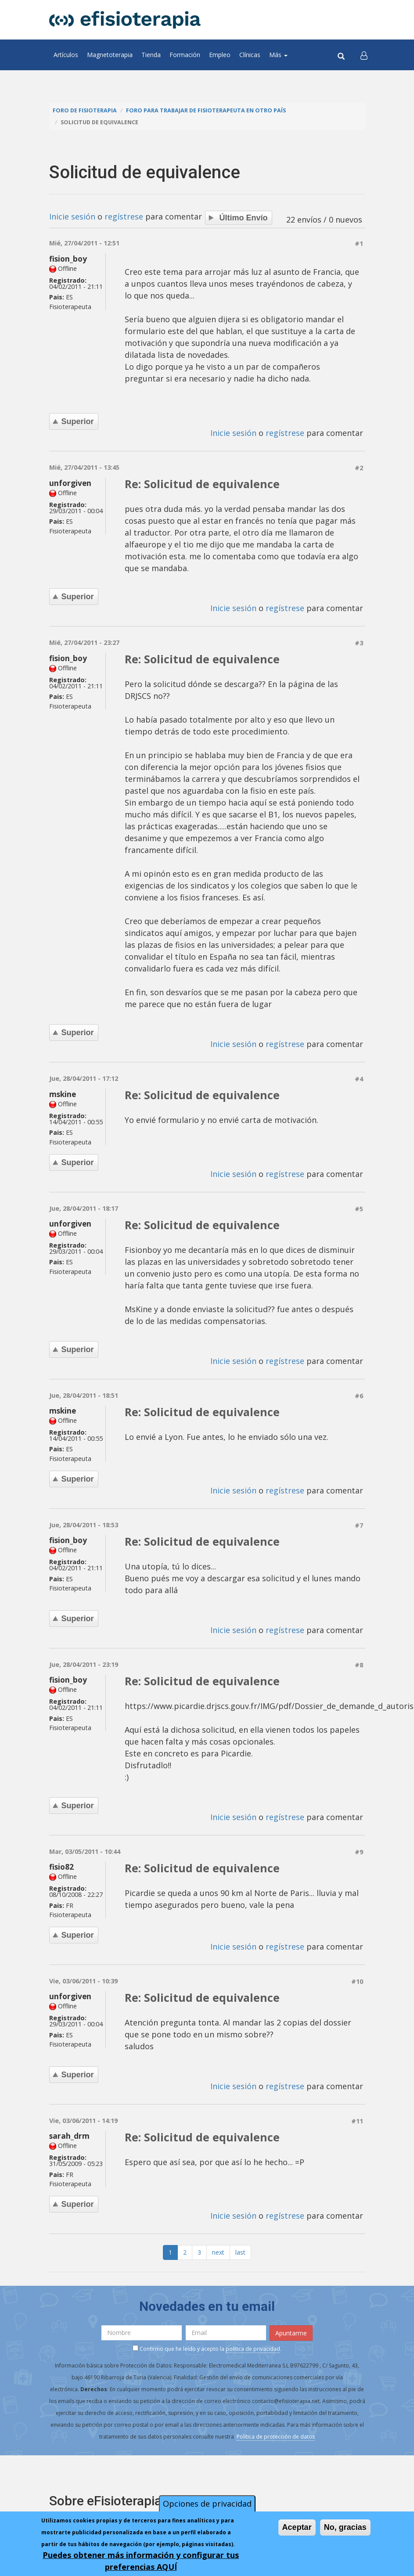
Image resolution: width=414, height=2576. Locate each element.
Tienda (151, 54)
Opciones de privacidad (207, 2503)
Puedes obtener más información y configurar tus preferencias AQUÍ (141, 2561)
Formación (184, 54)
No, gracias (345, 2527)
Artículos (66, 54)
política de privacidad (253, 2349)
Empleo (219, 54)
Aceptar (297, 2527)
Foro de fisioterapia (85, 110)
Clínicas (249, 54)
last (240, 2252)
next (218, 2252)
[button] (364, 55)
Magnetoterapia (110, 54)
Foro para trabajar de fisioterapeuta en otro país (206, 110)
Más (278, 54)
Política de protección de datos (276, 2436)
